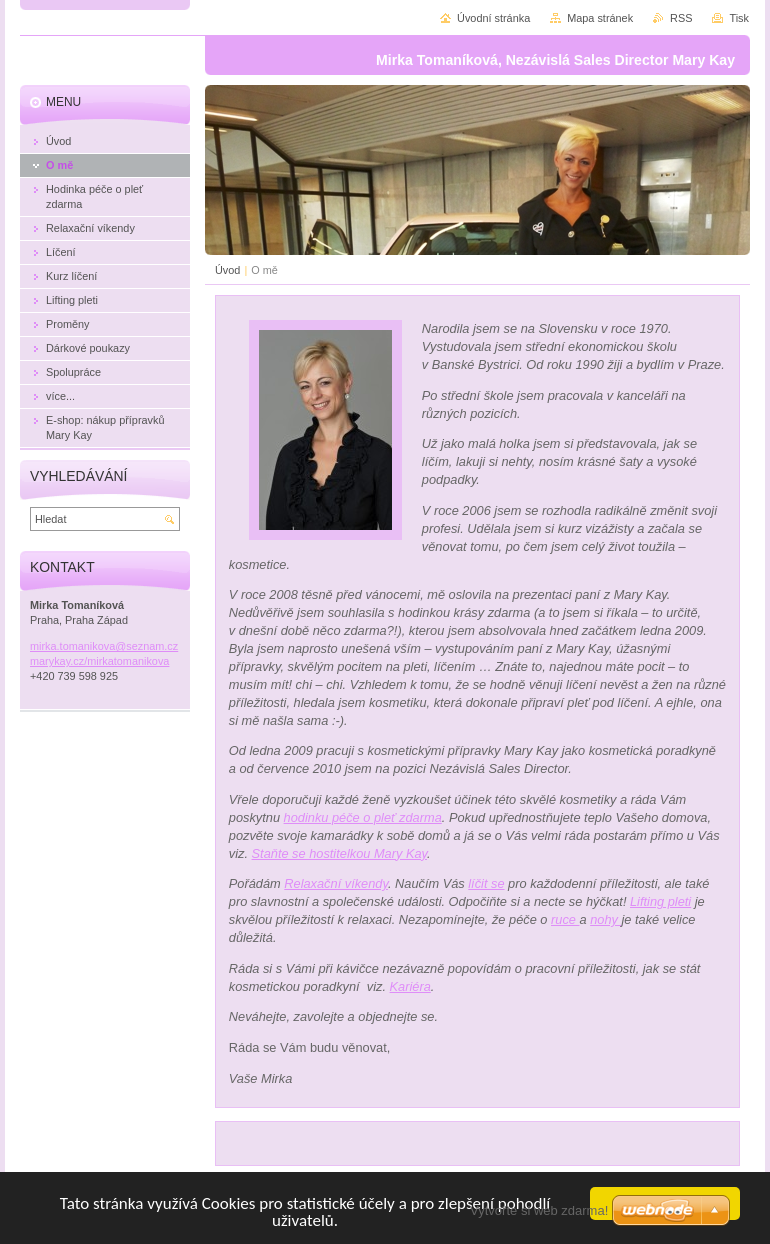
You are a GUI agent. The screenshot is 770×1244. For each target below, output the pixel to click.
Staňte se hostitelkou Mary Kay (339, 853)
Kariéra (410, 986)
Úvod (227, 270)
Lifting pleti (660, 901)
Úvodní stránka (493, 18)
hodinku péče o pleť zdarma (363, 817)
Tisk (739, 18)
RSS (681, 18)
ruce (565, 919)
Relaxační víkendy (336, 883)
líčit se (486, 883)
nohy (605, 919)
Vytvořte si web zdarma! (539, 1210)
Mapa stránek (600, 18)
